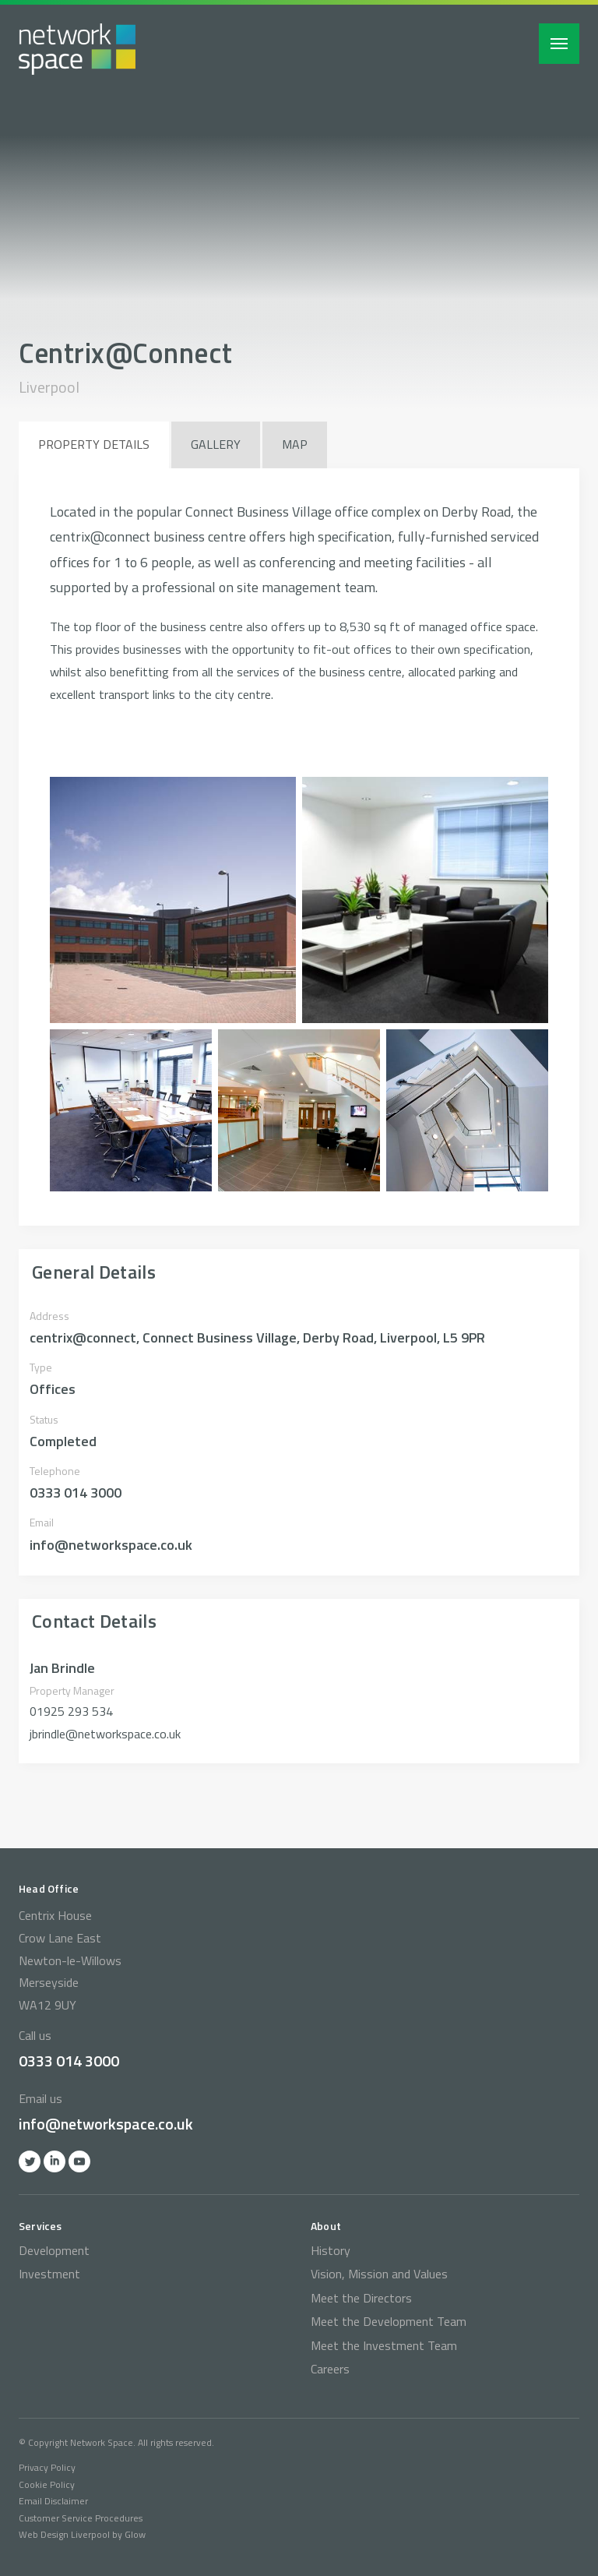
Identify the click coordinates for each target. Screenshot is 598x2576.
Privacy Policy (47, 2467)
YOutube (79, 2161)
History (330, 2250)
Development (54, 2250)
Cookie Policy (47, 2484)
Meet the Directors (361, 2297)
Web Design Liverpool (64, 2534)
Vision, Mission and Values (379, 2273)
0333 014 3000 (69, 2060)
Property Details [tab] (94, 444)
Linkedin (54, 2161)
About (326, 2226)
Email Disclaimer (53, 2500)
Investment (49, 2273)
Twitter (29, 2161)
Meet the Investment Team (384, 2345)
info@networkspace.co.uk (106, 2124)
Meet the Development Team (388, 2321)
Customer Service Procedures (80, 2518)
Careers (330, 2368)
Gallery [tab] (216, 444)
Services (40, 2226)
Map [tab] (295, 444)
